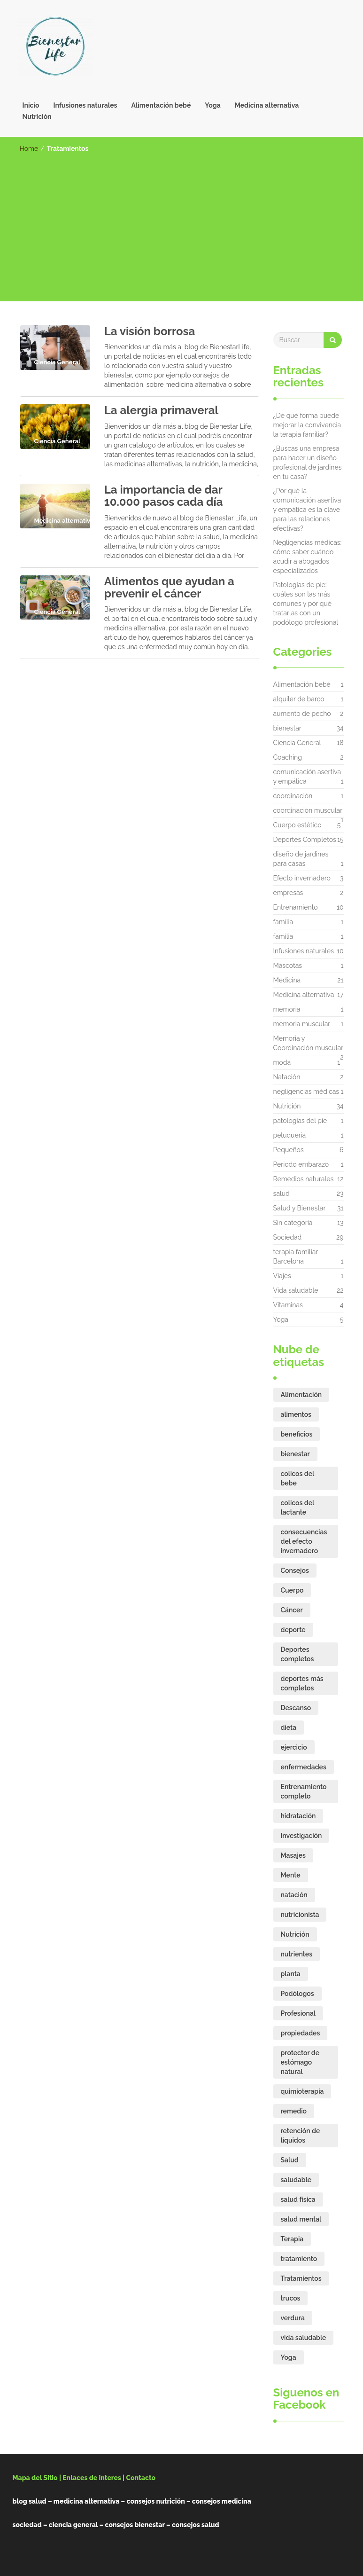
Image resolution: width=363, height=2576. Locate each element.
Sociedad (287, 1237)
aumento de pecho (302, 713)
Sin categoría (293, 1222)
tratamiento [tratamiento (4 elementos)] (299, 2258)
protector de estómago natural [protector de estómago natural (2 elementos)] (300, 2062)
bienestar (287, 728)
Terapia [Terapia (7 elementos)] (292, 2239)
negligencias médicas (306, 1091)
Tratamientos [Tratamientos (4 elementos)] (301, 2278)
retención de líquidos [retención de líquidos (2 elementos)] (300, 2135)
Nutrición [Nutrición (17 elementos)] (295, 1934)
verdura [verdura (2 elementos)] (293, 2318)
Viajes (282, 1275)
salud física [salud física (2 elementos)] (298, 2199)
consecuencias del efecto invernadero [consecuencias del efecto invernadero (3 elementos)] (304, 1541)
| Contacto (139, 2478)
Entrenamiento (295, 907)
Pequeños (288, 1149)
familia (283, 936)
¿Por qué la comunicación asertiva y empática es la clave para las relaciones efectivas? (307, 509)
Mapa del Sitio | (37, 2478)
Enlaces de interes (91, 2478)
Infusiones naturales (85, 105)
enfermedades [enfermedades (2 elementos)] (303, 1767)
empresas (288, 892)
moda (282, 1062)
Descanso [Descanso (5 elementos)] (296, 1708)
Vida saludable (295, 1290)
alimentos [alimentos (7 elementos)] (296, 1414)
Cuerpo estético (297, 825)
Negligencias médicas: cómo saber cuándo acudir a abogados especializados (307, 556)
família (283, 922)
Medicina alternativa (267, 105)
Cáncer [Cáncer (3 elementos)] (292, 1610)
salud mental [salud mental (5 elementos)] (301, 2219)
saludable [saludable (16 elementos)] (296, 2179)
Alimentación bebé (161, 105)
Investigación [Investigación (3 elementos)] (301, 1835)
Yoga (212, 105)
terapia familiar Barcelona (295, 1257)
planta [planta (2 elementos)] (291, 1974)
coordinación (293, 796)
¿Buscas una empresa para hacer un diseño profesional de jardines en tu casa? (307, 462)
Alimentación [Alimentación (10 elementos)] (301, 1394)
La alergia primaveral (161, 410)
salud (281, 1193)
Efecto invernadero (302, 878)
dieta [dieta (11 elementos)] (289, 1727)
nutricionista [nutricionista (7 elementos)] (300, 1914)
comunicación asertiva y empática (307, 777)
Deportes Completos (304, 839)
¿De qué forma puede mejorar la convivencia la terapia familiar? (307, 425)
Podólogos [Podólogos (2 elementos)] (297, 1993)
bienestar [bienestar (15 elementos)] (295, 1454)
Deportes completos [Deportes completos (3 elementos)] (297, 1654)
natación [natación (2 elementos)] (294, 1895)
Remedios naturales (303, 1179)
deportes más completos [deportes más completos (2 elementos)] (302, 1683)
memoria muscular (302, 1024)
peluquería (289, 1135)
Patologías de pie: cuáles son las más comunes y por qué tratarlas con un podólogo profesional (306, 603)
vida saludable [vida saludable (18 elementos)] (303, 2337)
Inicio (31, 105)
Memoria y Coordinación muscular (308, 1045)
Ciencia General (297, 742)
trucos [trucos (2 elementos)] (291, 2298)
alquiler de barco (298, 699)
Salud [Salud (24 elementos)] (290, 2160)
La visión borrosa (149, 331)
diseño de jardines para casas (301, 859)
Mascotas (287, 965)
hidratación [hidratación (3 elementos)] (298, 1816)
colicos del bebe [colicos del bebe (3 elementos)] (298, 1478)
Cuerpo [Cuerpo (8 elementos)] (292, 1590)
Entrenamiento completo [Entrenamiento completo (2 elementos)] (304, 1791)
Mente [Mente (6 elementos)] (291, 1875)
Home (29, 148)
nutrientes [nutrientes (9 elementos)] (297, 1954)
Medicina (287, 980)
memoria (287, 1009)
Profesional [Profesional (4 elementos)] (298, 2013)
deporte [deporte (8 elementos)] (293, 1630)
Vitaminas (288, 1305)
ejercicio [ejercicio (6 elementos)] (294, 1747)
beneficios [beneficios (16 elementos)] (297, 1434)
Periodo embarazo (301, 1164)
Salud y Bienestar (299, 1208)
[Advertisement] (182, 224)
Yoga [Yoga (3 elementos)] (288, 2357)
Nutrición (37, 116)
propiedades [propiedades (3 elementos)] (300, 2033)
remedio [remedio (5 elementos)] (294, 2111)
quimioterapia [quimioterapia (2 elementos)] (302, 2091)
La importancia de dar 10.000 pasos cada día (163, 496)
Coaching (287, 757)
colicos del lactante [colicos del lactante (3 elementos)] (298, 1507)
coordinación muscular (308, 813)
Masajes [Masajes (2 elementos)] (293, 1855)
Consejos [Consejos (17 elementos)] (295, 1570)
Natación (287, 1077)
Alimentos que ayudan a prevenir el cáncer (169, 587)
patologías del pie (300, 1120)
